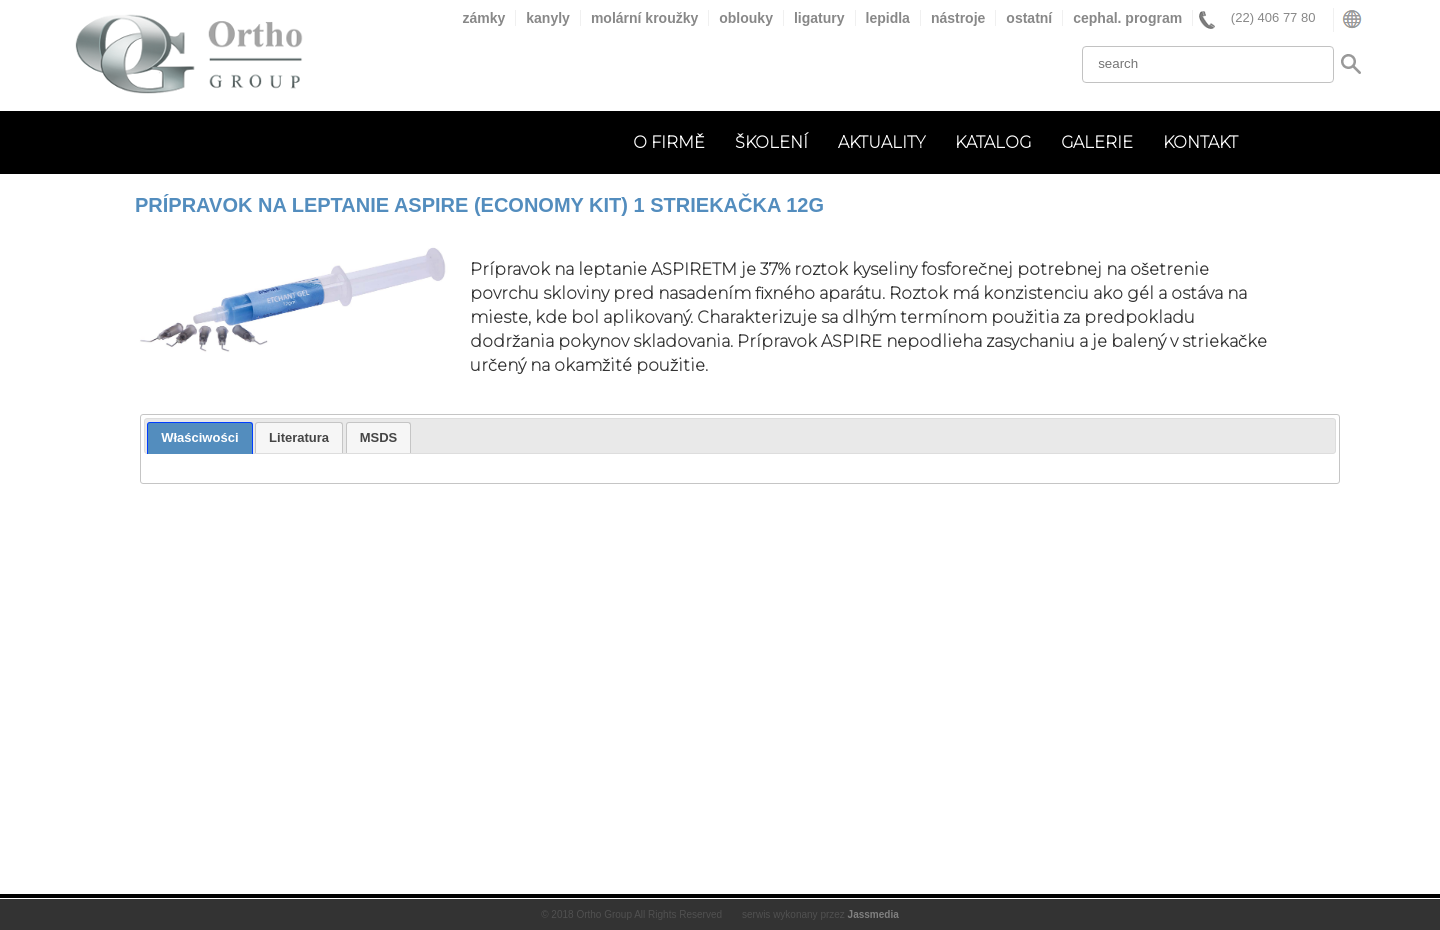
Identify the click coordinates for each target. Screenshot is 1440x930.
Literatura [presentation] (299, 437)
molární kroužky (644, 18)
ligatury (819, 18)
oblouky (746, 18)
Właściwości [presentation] (199, 437)
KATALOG (993, 142)
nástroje (958, 18)
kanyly (548, 18)
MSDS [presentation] (379, 437)
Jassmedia (873, 914)
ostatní (1029, 18)
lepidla (888, 18)
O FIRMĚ (669, 142)
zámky (483, 18)
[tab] (199, 438)
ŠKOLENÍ (771, 142)
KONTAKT (1200, 142)
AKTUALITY (881, 142)
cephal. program (1127, 18)
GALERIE (1097, 142)
